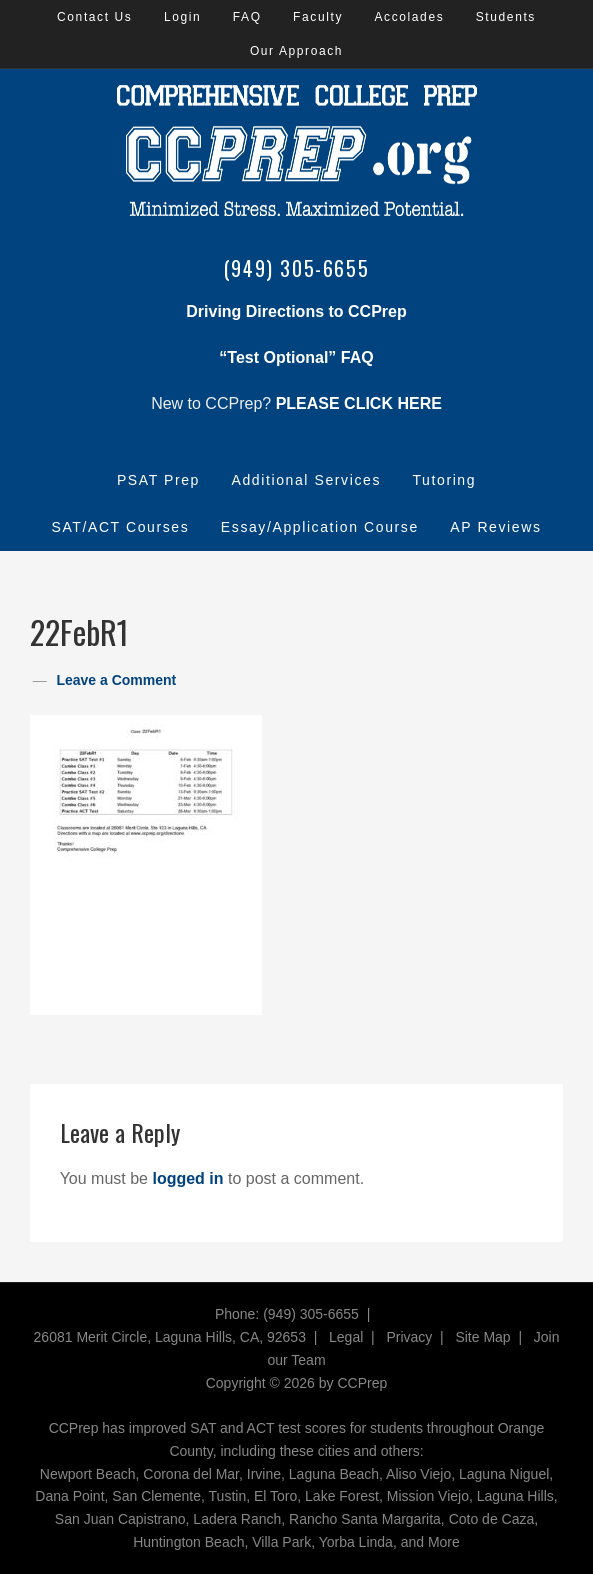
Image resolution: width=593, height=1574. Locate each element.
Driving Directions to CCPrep (296, 311)
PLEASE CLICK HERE (359, 403)
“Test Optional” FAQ (296, 357)
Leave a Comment (116, 680)
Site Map (482, 1337)
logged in (187, 1178)
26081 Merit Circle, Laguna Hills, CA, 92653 (170, 1337)
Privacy (409, 1337)
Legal (346, 1337)
